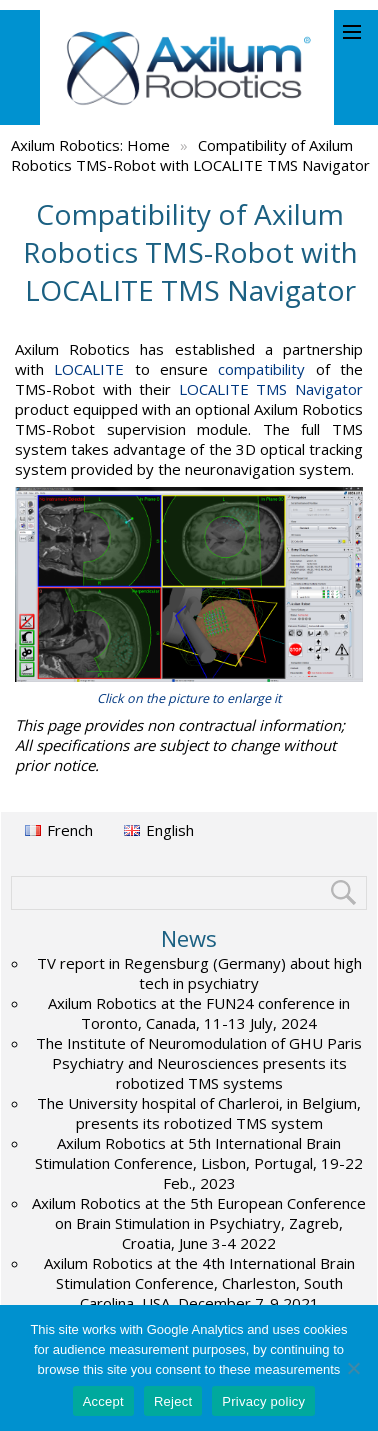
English (170, 830)
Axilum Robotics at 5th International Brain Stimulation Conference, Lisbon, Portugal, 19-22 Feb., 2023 (199, 1163)
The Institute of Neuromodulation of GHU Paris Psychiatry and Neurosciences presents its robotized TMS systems (199, 1063)
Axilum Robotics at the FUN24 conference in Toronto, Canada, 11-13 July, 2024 (199, 1013)
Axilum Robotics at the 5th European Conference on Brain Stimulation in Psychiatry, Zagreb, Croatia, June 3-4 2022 (199, 1223)
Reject (173, 1401)
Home (148, 145)
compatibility (261, 369)
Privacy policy (263, 1401)
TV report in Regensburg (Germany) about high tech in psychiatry (199, 973)
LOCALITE (89, 369)
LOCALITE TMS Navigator (271, 389)
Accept (103, 1401)
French (70, 830)
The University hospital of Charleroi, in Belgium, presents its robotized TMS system (199, 1113)
